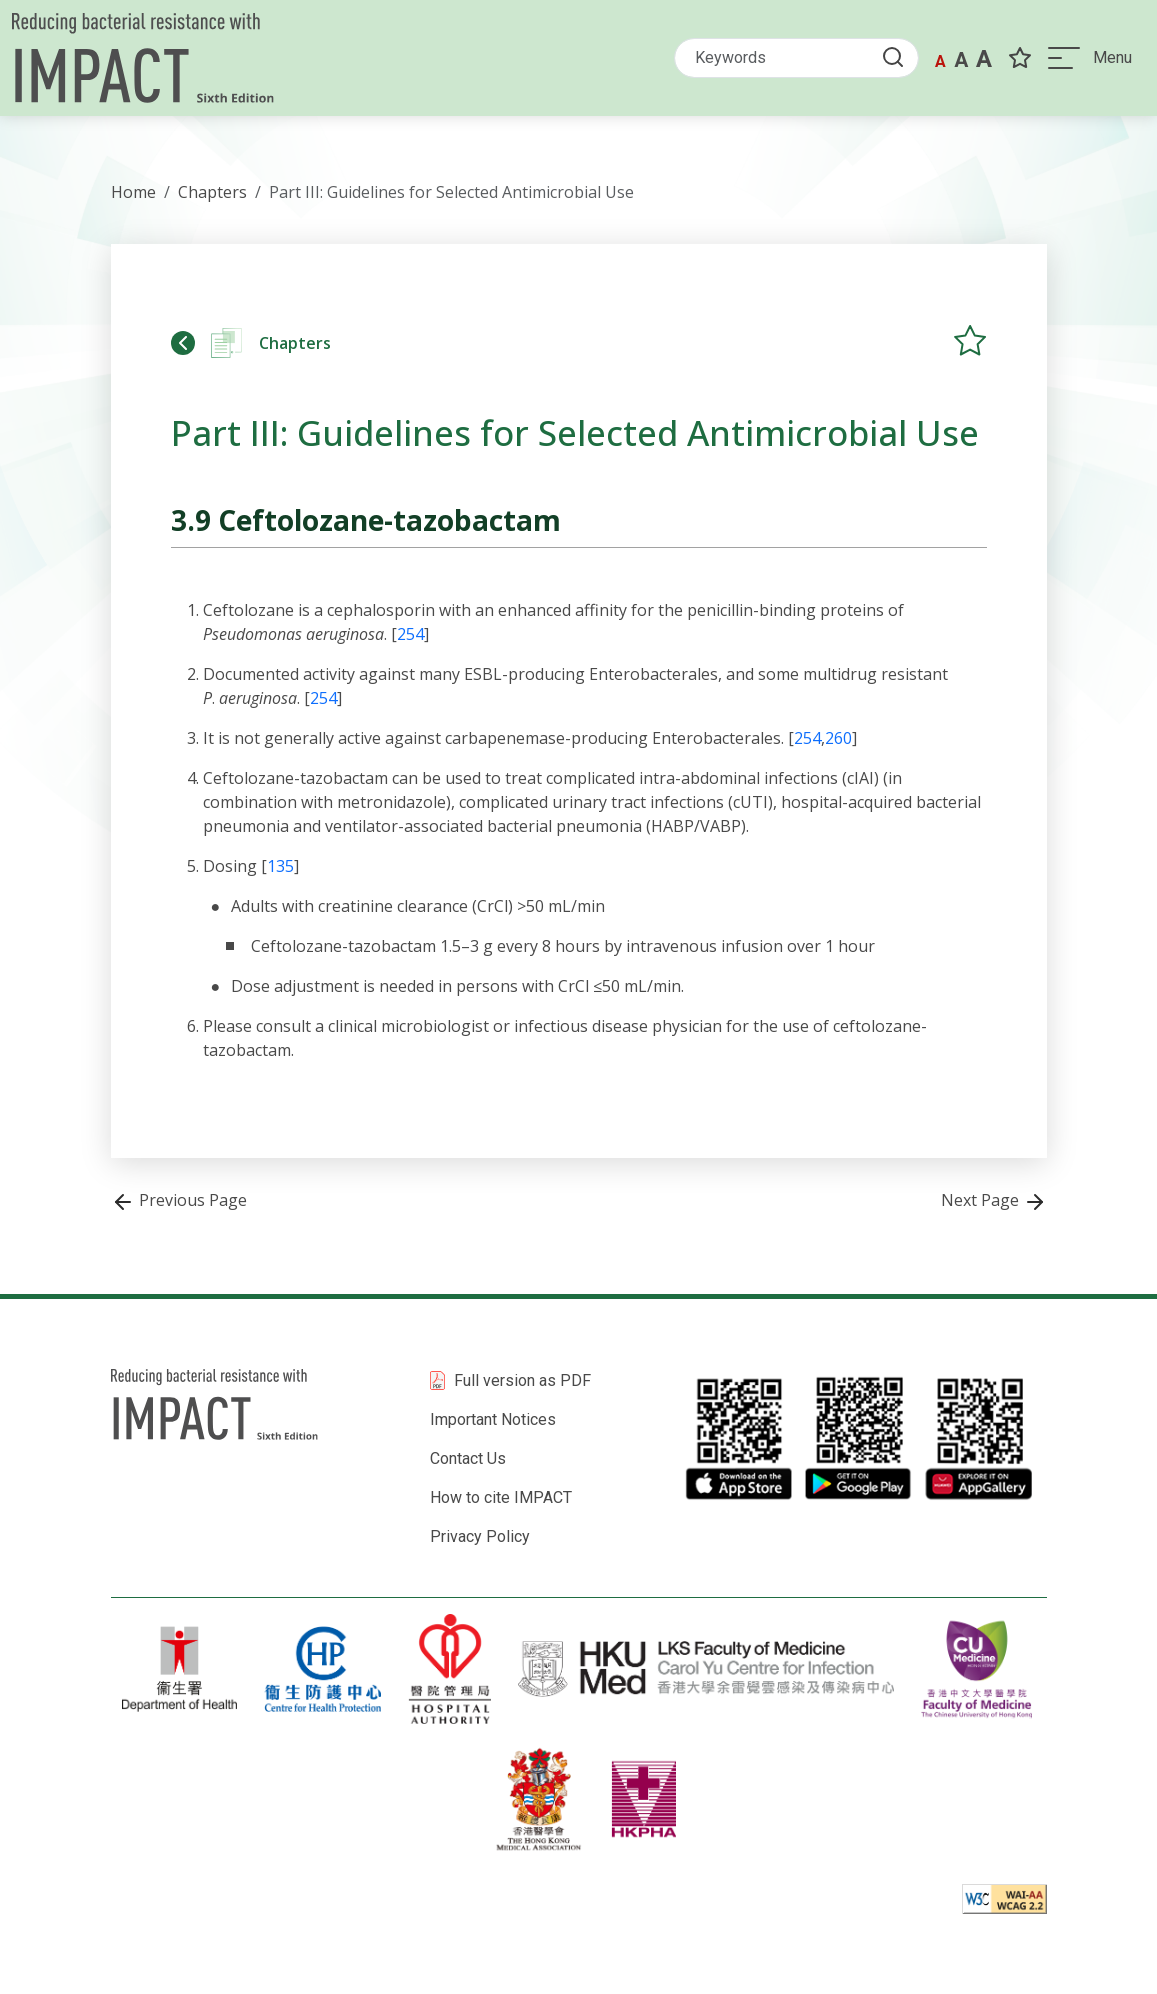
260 (838, 738)
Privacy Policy (480, 1536)
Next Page (994, 1200)
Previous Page (179, 1200)
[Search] (796, 58)
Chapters (212, 192)
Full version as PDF (522, 1380)
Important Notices (493, 1419)
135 (280, 866)
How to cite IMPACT (501, 1497)
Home (133, 192)
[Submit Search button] (899, 56)
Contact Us (468, 1458)
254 (410, 634)
